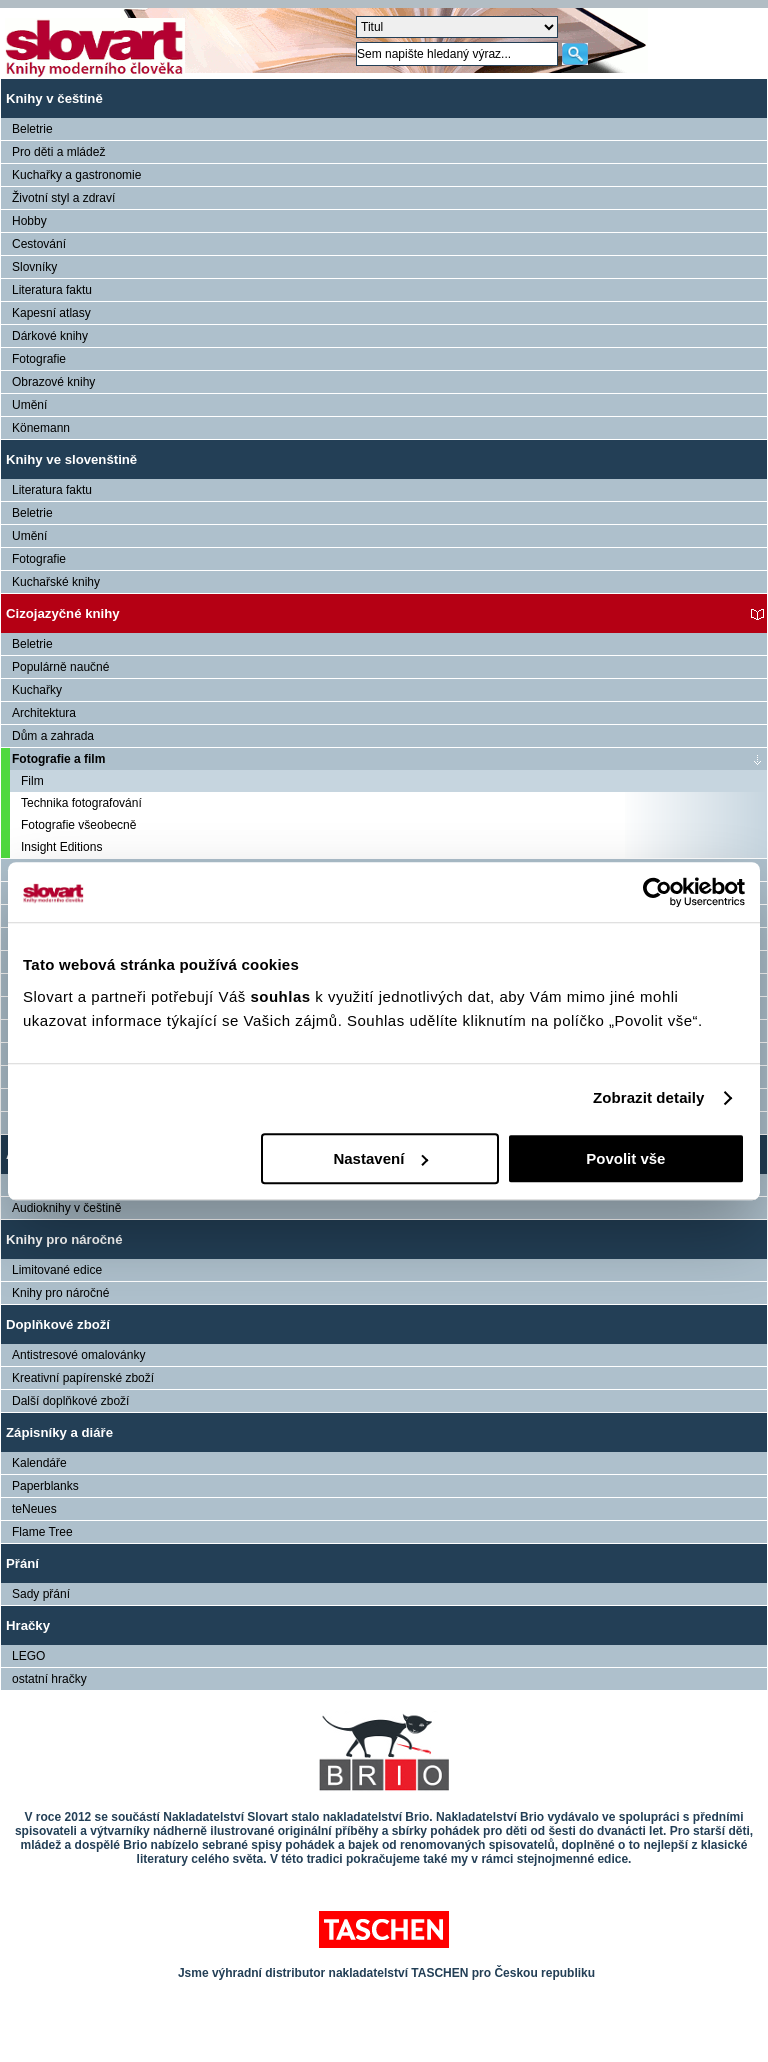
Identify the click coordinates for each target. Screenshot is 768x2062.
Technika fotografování (81, 803)
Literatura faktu (52, 290)
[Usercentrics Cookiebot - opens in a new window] (657, 892)
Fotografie (39, 359)
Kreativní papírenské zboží (83, 1378)
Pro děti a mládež (58, 152)
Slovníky (34, 267)
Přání (22, 1563)
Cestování (39, 244)
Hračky (28, 1625)
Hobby (29, 221)
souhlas (282, 996)
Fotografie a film (58, 759)
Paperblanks (45, 1486)
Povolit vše (625, 1158)
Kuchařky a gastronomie (76, 175)
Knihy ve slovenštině (71, 459)
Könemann (41, 428)
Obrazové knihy (53, 382)
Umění (29, 405)
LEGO (28, 1656)
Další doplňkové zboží (70, 1401)
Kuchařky (37, 690)
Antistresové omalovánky (78, 1355)
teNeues (34, 1509)
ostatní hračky (49, 1679)
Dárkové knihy (50, 336)
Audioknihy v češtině (66, 1208)
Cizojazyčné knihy (63, 613)
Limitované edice (57, 1270)
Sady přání (41, 1594)
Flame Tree (42, 1532)
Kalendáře (39, 1463)
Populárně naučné (60, 667)
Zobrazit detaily (649, 1097)
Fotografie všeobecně (78, 825)
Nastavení (380, 1158)
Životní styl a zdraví (63, 198)
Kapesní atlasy (51, 313)
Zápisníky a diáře (59, 1432)
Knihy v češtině (54, 98)
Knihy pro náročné (64, 1239)
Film (32, 781)
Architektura (44, 713)
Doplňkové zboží (58, 1324)
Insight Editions (61, 847)
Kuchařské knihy (56, 582)
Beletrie (32, 129)
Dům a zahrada (53, 736)
